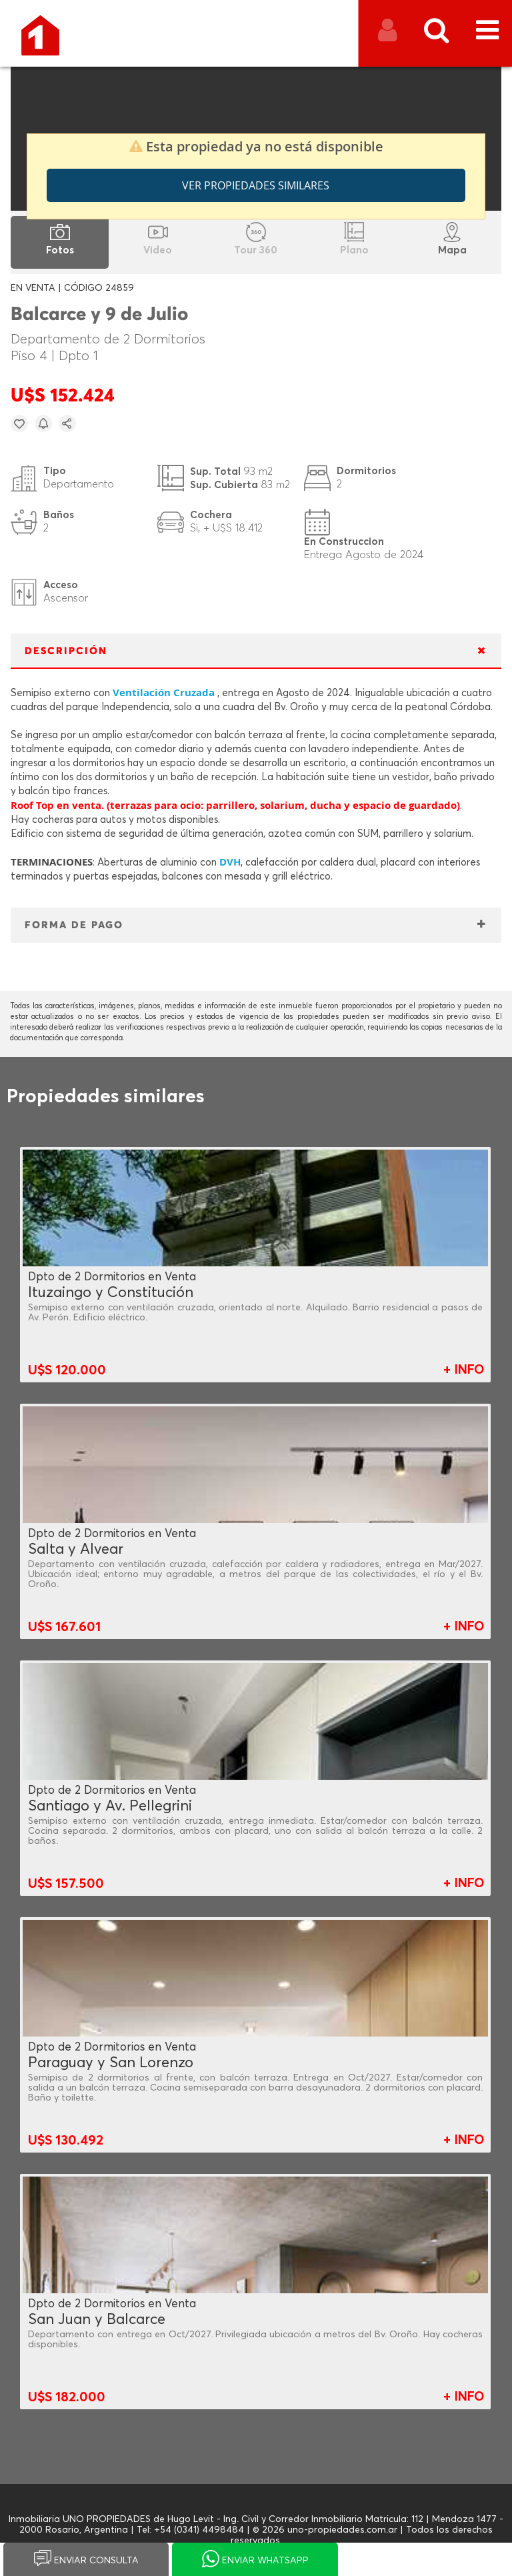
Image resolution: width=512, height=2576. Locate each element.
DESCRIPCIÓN (66, 651)
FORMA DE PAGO (74, 925)
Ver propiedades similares (255, 185)
